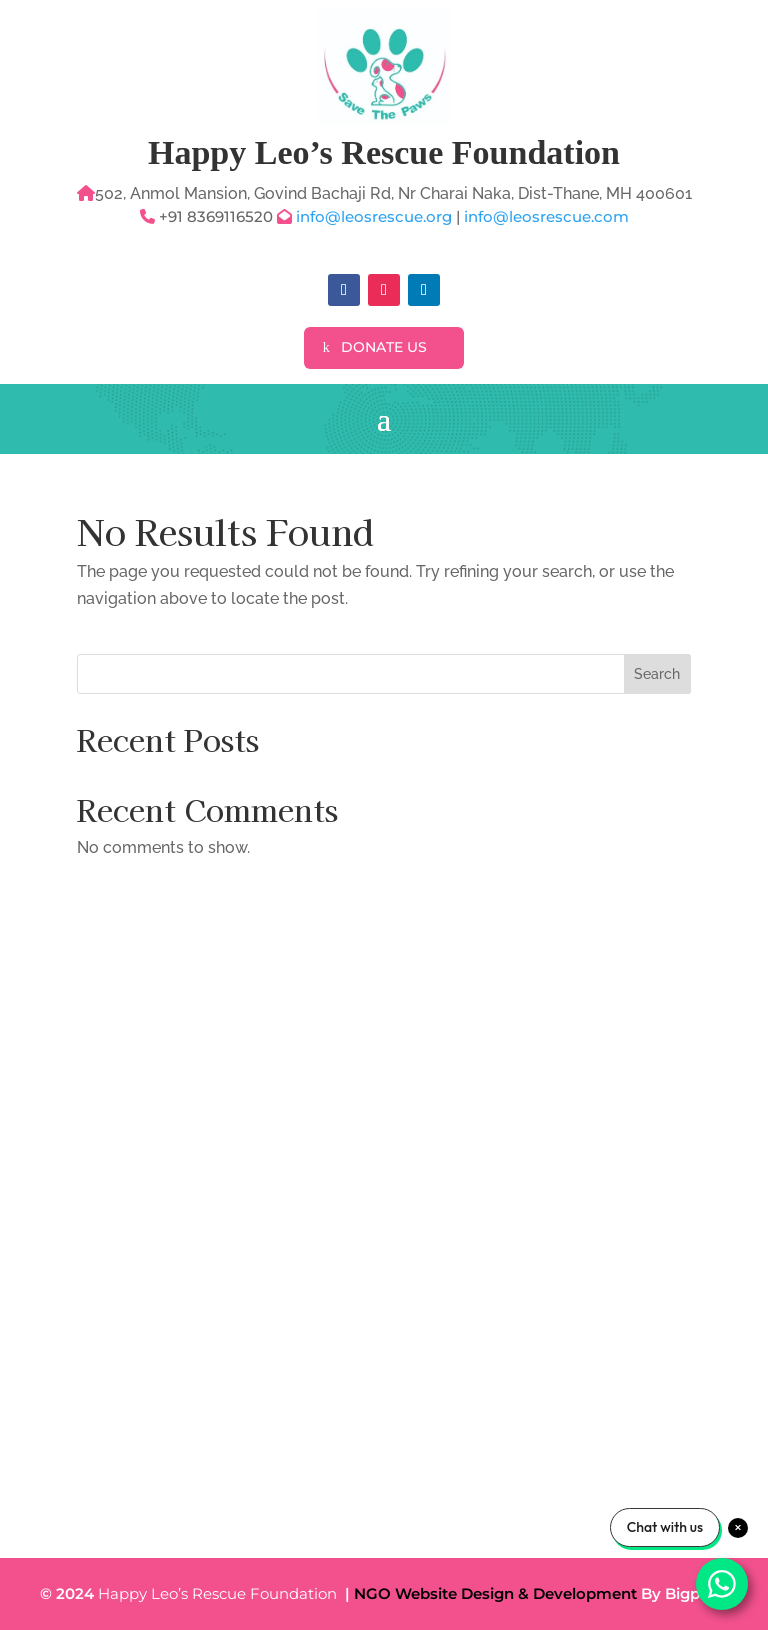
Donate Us (384, 347)
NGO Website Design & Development (495, 1593)
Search (657, 674)
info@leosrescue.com (546, 216)
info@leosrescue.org (376, 216)
